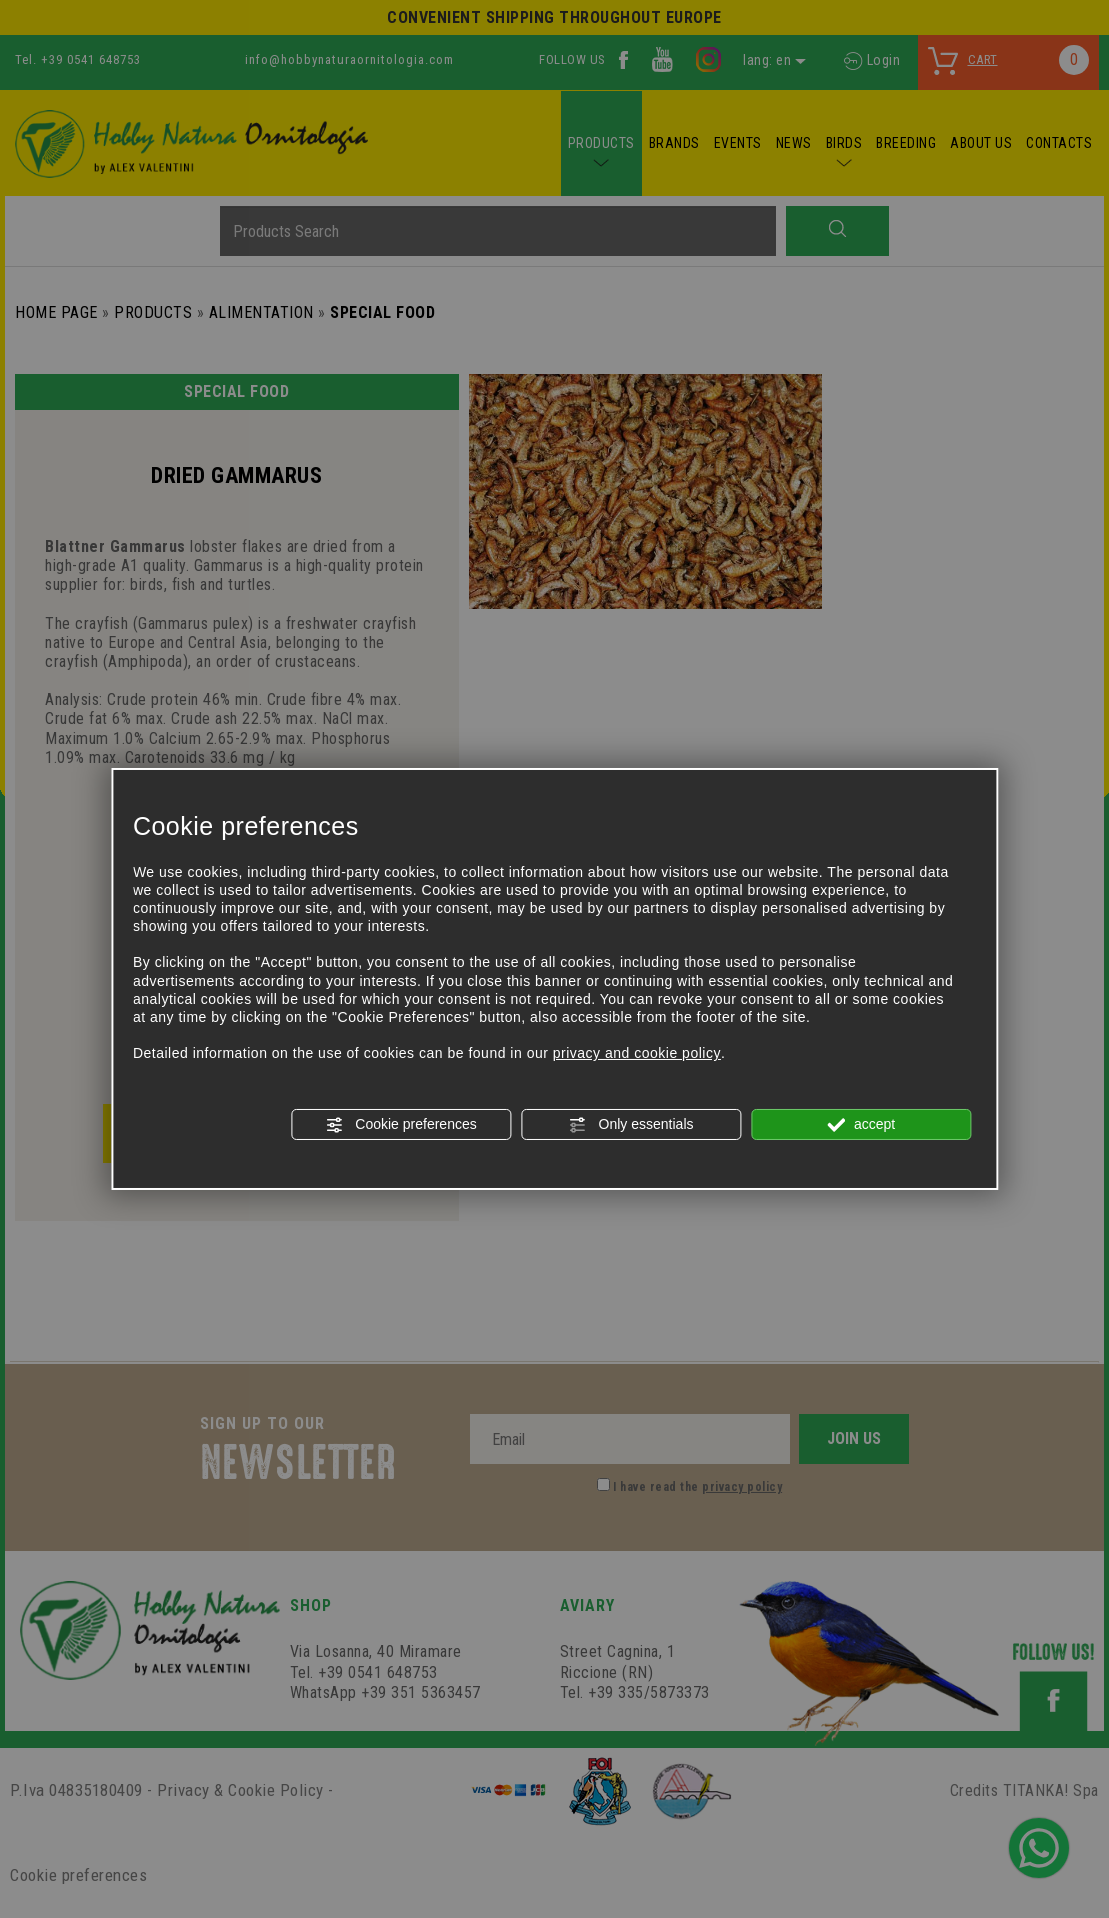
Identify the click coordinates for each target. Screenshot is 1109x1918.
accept (861, 1125)
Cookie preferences (400, 1125)
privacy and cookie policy (637, 1053)
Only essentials (631, 1125)
